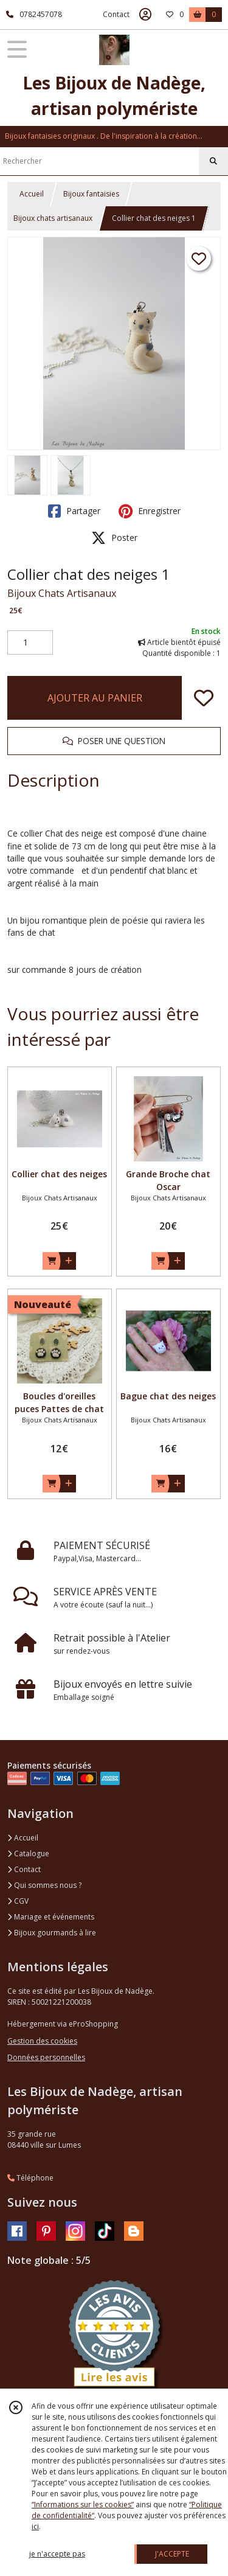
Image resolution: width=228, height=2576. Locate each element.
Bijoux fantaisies (91, 194)
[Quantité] (30, 642)
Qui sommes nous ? (44, 1885)
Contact (116, 14)
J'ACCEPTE (172, 2554)
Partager (74, 511)
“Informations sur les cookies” (83, 2504)
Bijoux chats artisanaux (52, 218)
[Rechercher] (213, 161)
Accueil (31, 194)
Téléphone (30, 2178)
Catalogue (28, 1853)
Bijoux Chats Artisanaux (61, 593)
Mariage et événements (50, 1917)
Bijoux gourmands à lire (51, 1932)
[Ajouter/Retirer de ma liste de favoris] (204, 698)
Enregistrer (150, 511)
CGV (18, 1901)
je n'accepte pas (57, 2554)
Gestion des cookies (42, 2041)
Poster (114, 538)
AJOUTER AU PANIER (94, 698)
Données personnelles (46, 2057)
